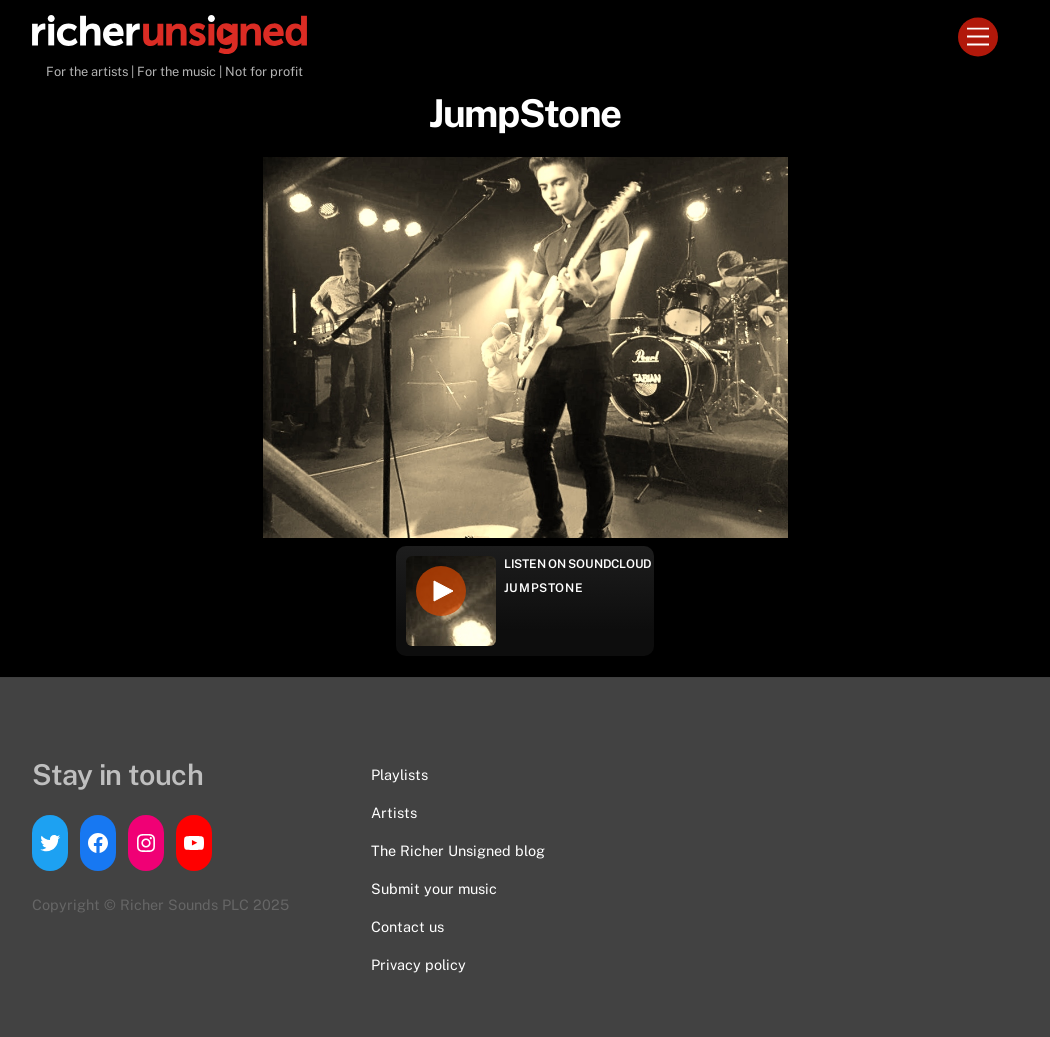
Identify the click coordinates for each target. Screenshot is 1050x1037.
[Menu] (978, 37)
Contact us (407, 926)
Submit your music (434, 888)
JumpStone (543, 588)
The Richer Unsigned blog (458, 850)
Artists (394, 812)
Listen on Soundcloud (578, 564)
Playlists (399, 774)
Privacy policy (418, 964)
